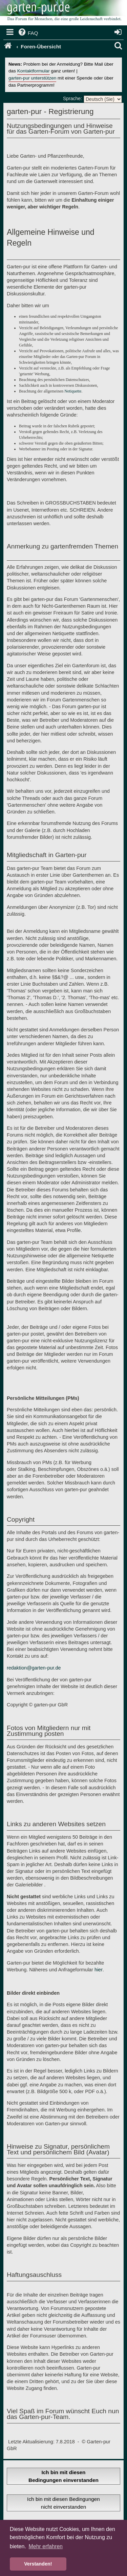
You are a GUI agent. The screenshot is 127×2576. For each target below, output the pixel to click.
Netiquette (72, 391)
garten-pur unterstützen (32, 78)
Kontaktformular (33, 70)
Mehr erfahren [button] (45, 2546)
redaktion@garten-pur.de (34, 1668)
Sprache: (72, 98)
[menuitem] (27, 33)
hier (98, 1969)
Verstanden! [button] (38, 2564)
